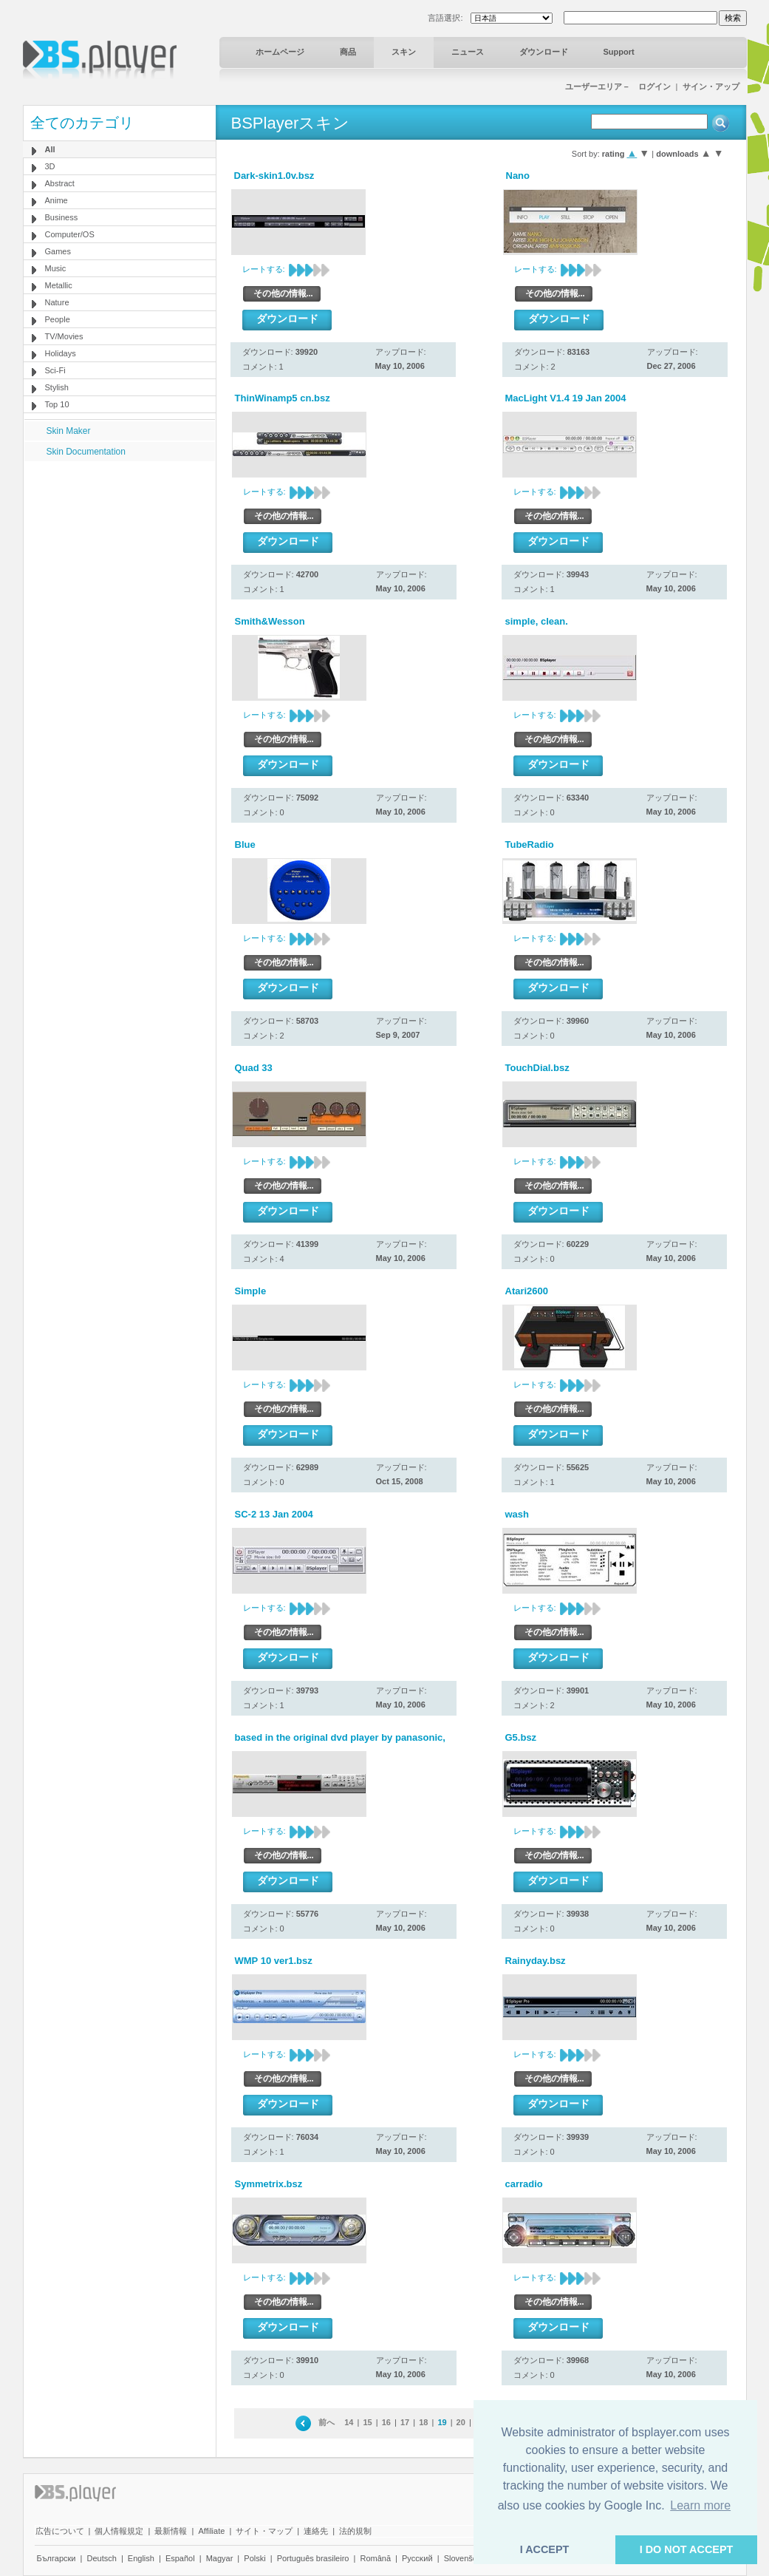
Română (375, 2558)
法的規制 (355, 2530)
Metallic (58, 285)
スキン (404, 51)
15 (367, 2422)
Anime (56, 200)
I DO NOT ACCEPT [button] (687, 2549)
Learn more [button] (700, 2505)
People (57, 319)
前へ (326, 2422)
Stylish (57, 387)
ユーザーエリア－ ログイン (618, 86)
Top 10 (57, 404)
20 (461, 2422)
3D (50, 166)
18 (423, 2422)
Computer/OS (70, 234)
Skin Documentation (86, 451)
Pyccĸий (417, 2558)
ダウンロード (543, 51)
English (141, 2558)
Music (55, 268)
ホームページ (280, 51)
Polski (254, 2558)
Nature (57, 302)
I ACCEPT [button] (545, 2549)
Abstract (60, 183)
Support (619, 51)
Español (180, 2558)
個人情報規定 (119, 2530)
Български (56, 2558)
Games (58, 251)
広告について (59, 2530)
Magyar (219, 2558)
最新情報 (170, 2530)
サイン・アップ (711, 86)
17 (404, 2422)
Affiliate (211, 2530)
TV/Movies (64, 336)
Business (61, 217)
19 (441, 2422)
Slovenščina (466, 2558)
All (50, 149)
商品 (348, 51)
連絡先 (316, 2530)
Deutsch (101, 2558)
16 (386, 2422)
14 (348, 2422)
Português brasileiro (313, 2558)
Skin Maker (69, 431)
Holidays (60, 353)
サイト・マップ (264, 2530)
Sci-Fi (55, 370)
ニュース (467, 51)
